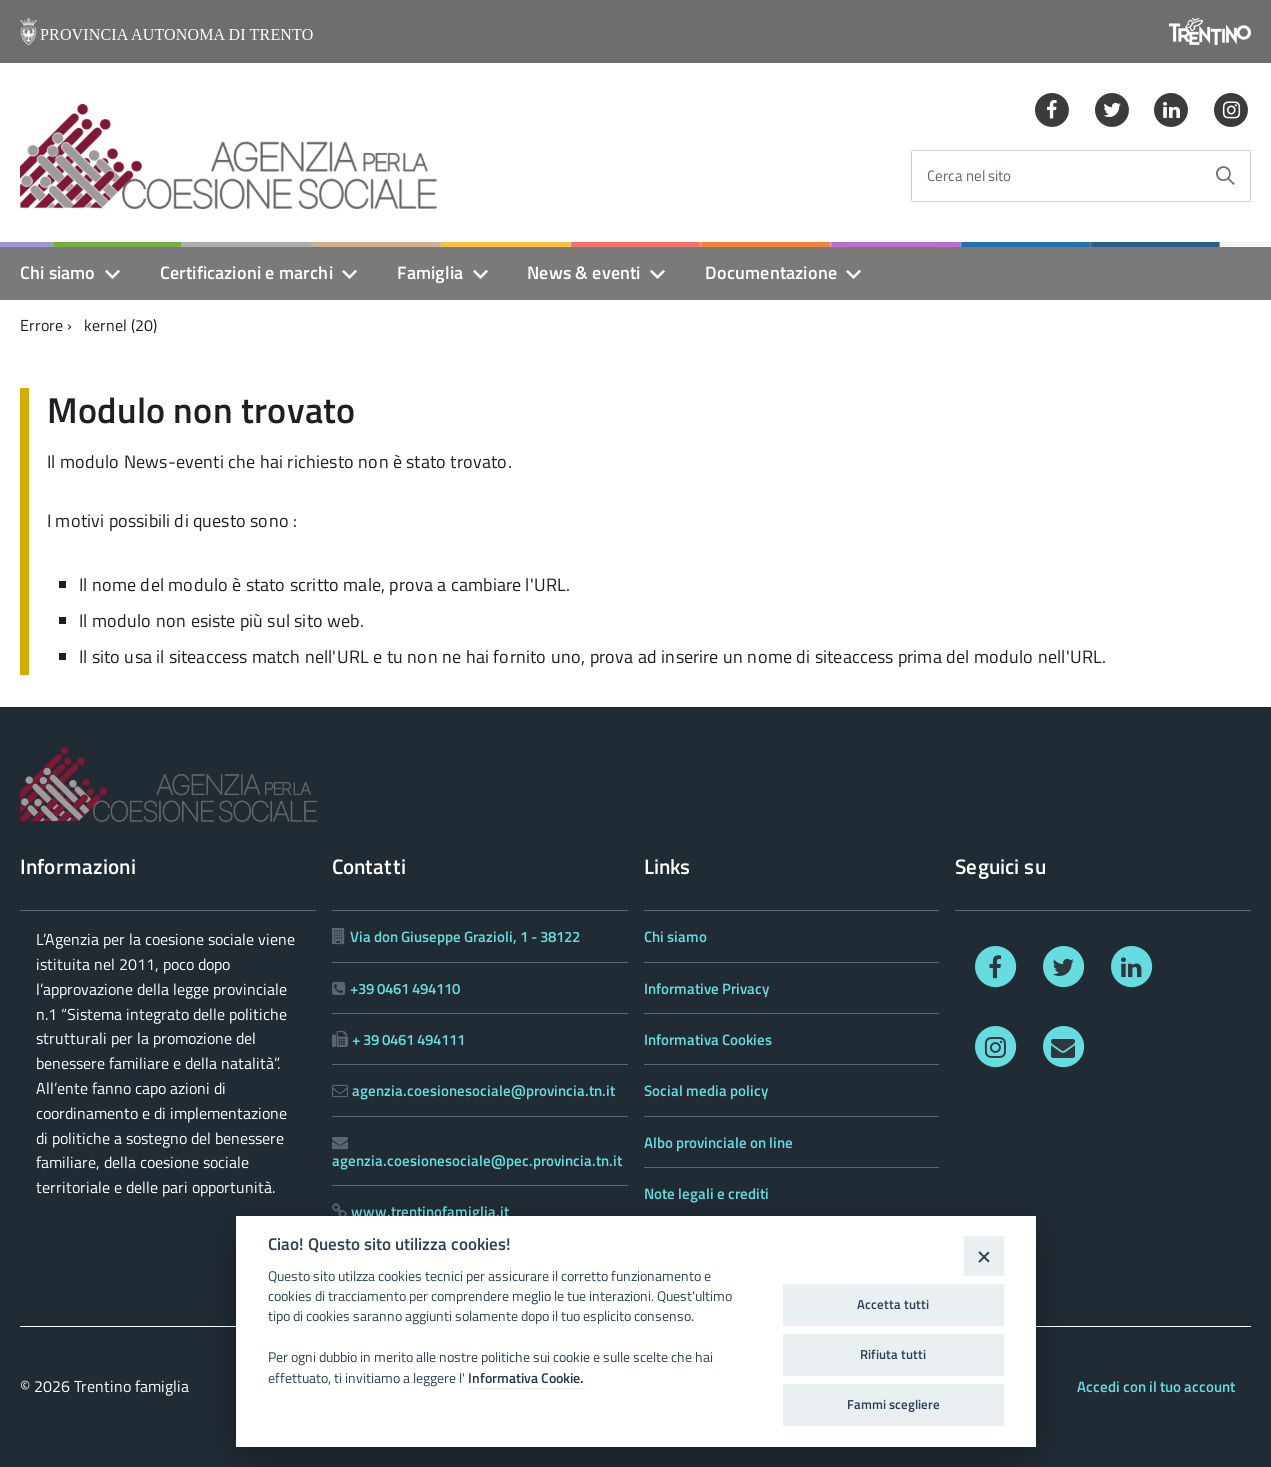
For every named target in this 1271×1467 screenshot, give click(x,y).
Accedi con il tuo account (1156, 1386)
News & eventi (583, 272)
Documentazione (771, 272)
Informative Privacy (706, 988)
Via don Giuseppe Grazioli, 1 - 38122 (465, 936)
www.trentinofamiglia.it (430, 1211)
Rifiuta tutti (893, 1354)
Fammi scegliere (893, 1404)
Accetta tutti (893, 1304)
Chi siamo (58, 272)
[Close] (983, 1255)
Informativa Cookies (708, 1039)
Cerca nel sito (969, 176)
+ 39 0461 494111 (408, 1039)
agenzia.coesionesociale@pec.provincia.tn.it (477, 1160)
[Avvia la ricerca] (1225, 176)
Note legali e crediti (706, 1193)
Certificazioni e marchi (246, 272)
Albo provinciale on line (718, 1142)
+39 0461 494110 (405, 988)
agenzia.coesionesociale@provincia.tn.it (483, 1090)
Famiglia (430, 272)
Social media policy (706, 1090)
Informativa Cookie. (525, 1378)
